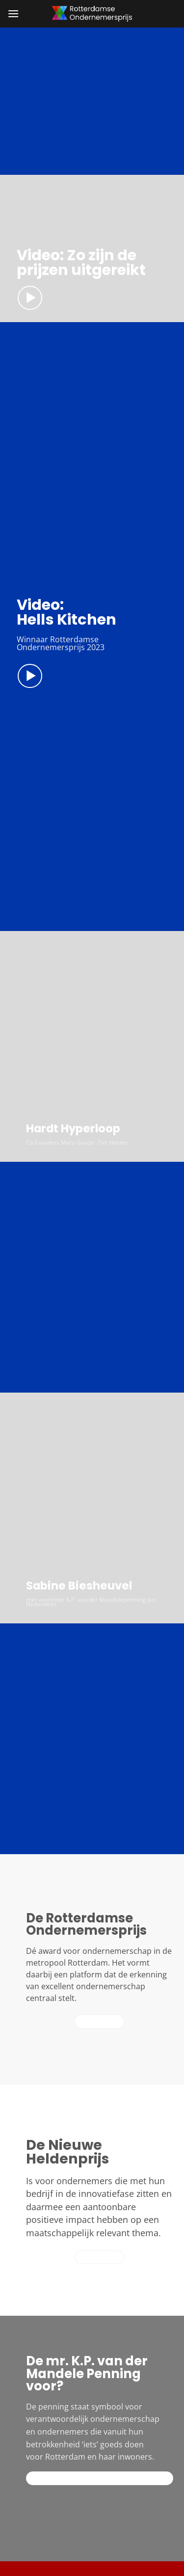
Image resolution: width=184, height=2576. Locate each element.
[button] (13, 13)
